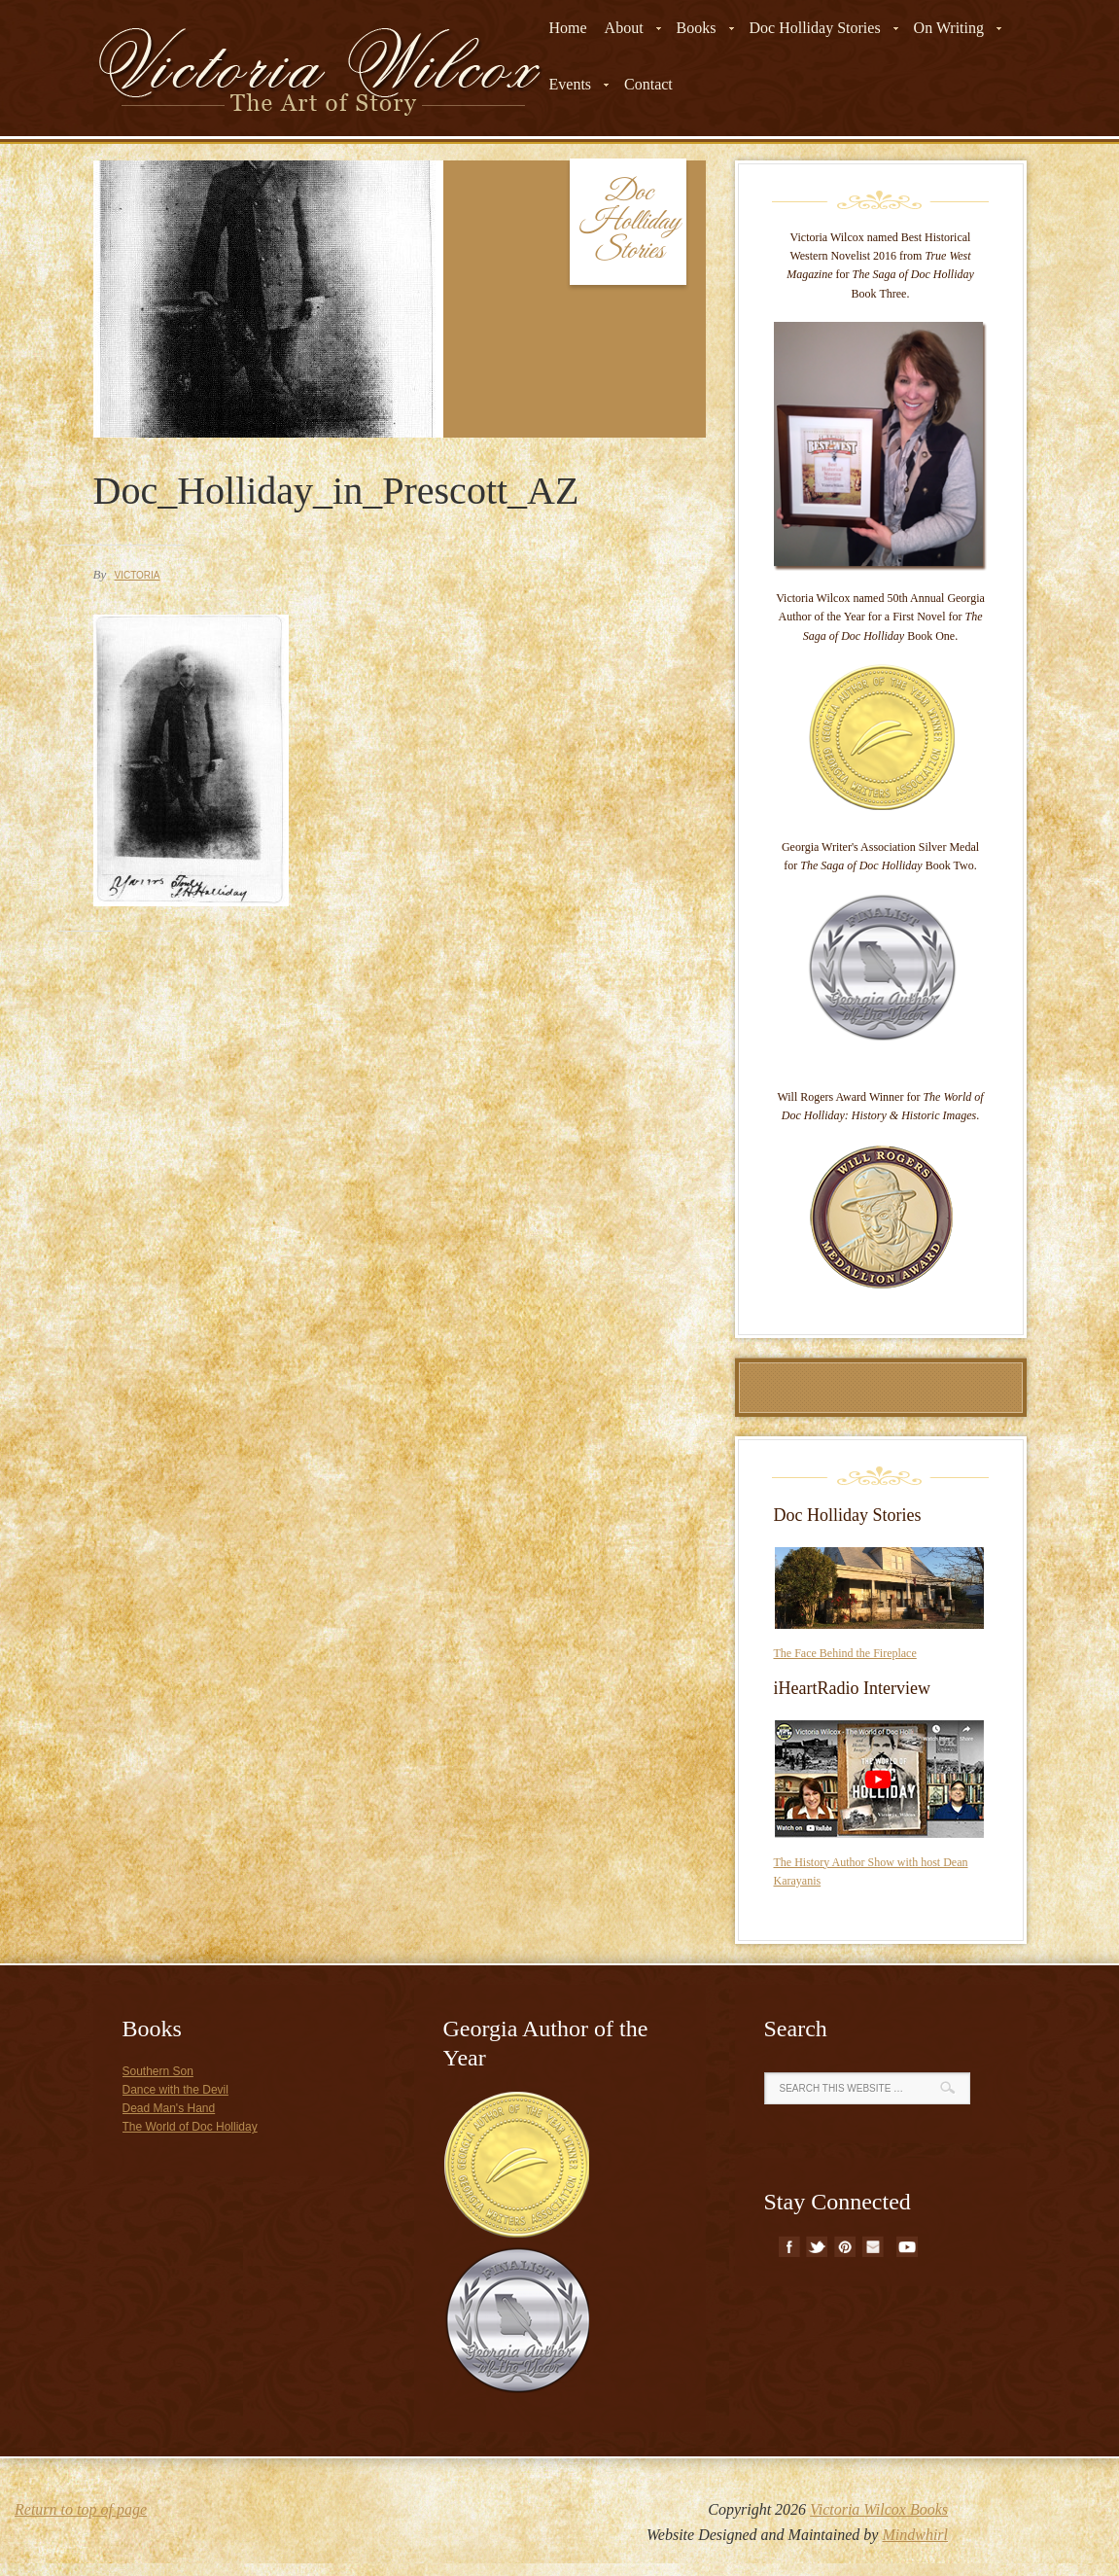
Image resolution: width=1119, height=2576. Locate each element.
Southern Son (157, 2071)
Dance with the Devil (175, 2090)
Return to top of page (81, 2509)
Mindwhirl (915, 2534)
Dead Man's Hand (169, 2108)
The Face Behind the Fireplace (845, 1653)
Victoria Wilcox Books (879, 2509)
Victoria (136, 575)
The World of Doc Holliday (190, 2127)
